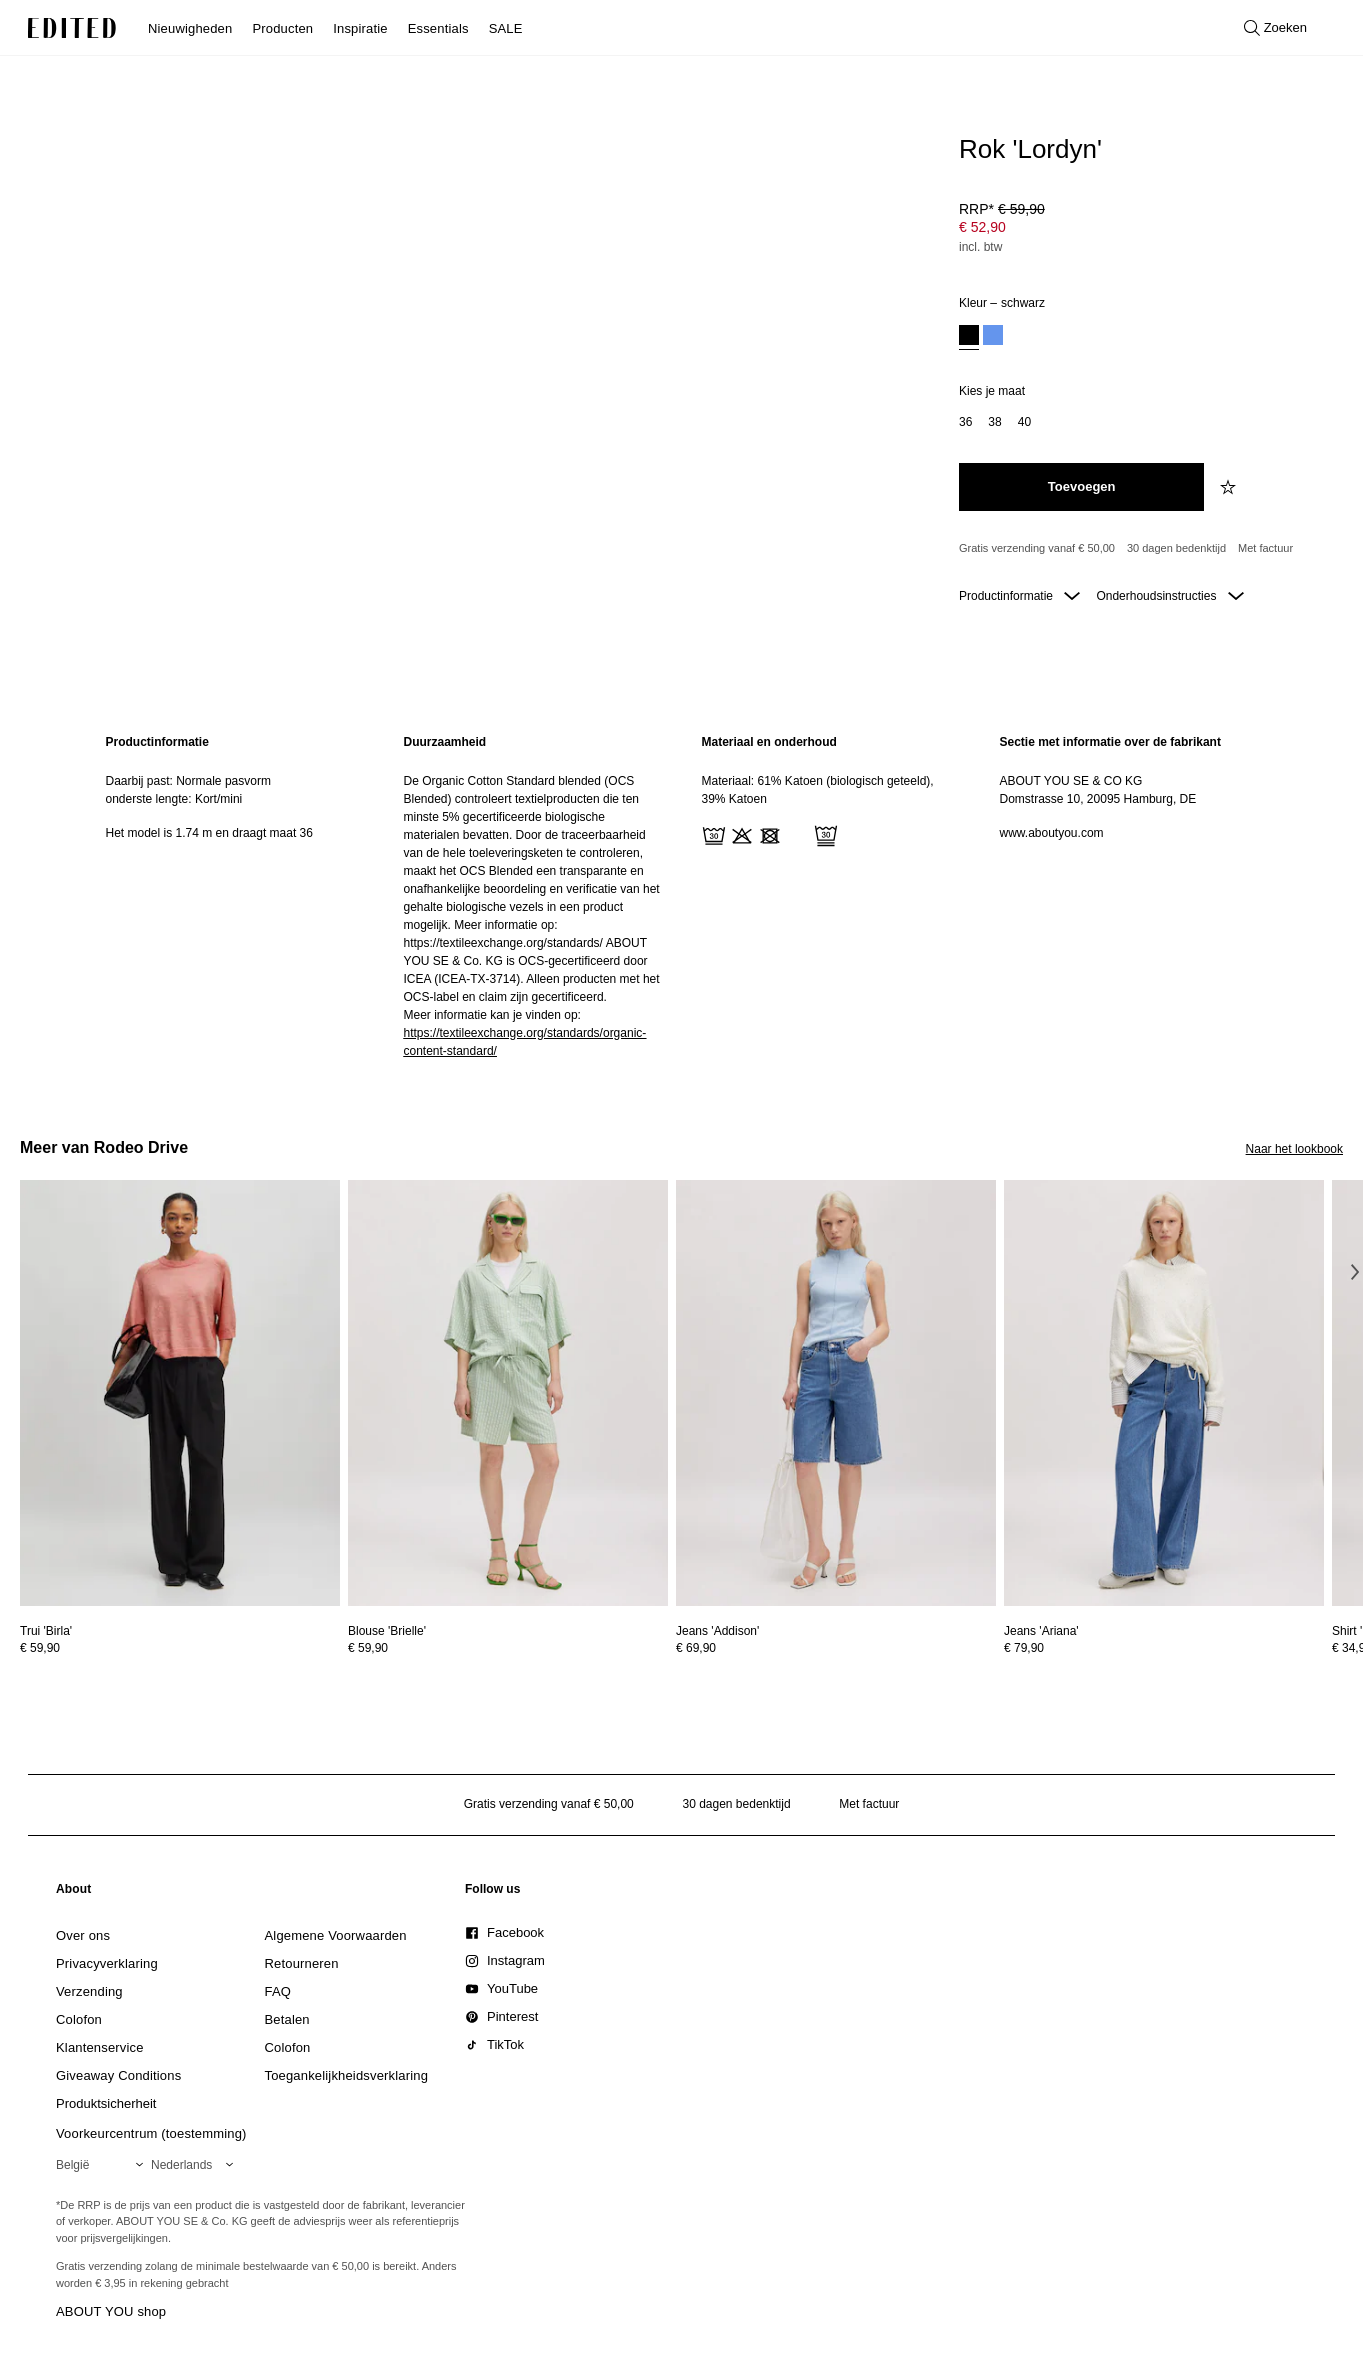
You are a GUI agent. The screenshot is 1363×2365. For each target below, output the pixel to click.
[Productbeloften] (1143, 549)
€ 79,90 (1024, 1648)
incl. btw (980, 247)
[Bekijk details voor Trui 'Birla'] (180, 1393)
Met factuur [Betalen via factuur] (1265, 548)
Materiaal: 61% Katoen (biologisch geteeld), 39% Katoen (818, 790)
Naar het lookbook (1294, 1149)
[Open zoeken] (1275, 28)
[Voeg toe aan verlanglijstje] (1230, 487)
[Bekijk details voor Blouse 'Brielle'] (508, 1393)
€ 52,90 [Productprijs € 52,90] (982, 227)
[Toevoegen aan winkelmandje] (1081, 487)
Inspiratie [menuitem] (360, 28)
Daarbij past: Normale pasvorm (188, 781)
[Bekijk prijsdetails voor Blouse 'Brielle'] (508, 1648)
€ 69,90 (696, 1648)
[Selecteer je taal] (196, 2165)
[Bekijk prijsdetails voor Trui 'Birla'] (180, 1648)
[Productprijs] (1143, 230)
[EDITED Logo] (72, 28)
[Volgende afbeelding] (1355, 1272)
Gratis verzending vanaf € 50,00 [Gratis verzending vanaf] (1037, 548)
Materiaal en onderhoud (769, 742)
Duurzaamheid (445, 742)
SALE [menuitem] (506, 28)
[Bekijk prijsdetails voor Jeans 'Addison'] (836, 1648)
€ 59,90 (40, 1648)
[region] (235, 896)
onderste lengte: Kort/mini (174, 799)
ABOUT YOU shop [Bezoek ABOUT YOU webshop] (111, 2311)
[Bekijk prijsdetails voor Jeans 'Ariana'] (1164, 1648)
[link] (74, 1893)
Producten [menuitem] (282, 28)
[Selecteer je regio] (103, 2165)
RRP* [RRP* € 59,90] (1002, 209)
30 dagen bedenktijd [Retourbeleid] (1176, 548)
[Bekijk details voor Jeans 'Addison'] (836, 1393)
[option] (969, 337)
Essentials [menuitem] (438, 28)
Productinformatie (1019, 596)
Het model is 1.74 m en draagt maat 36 (209, 833)
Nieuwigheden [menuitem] (190, 28)
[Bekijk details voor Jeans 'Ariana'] (1164, 1393)
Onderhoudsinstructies (1169, 596)
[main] (682, 896)
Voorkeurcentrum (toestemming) (151, 2133)
